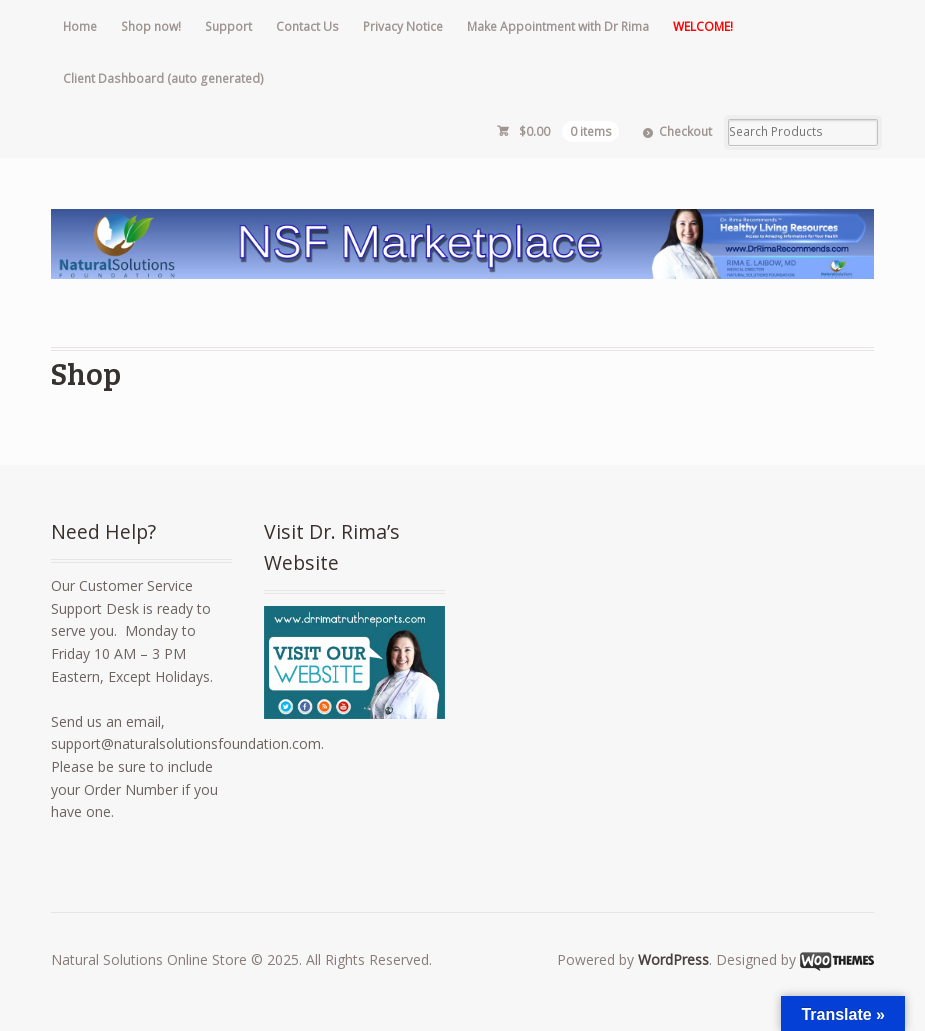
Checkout (685, 131)
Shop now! (151, 26)
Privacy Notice (403, 26)
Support (228, 26)
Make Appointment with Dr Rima (558, 26)
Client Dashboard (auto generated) (163, 78)
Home (80, 26)
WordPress (673, 959)
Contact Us (307, 26)
